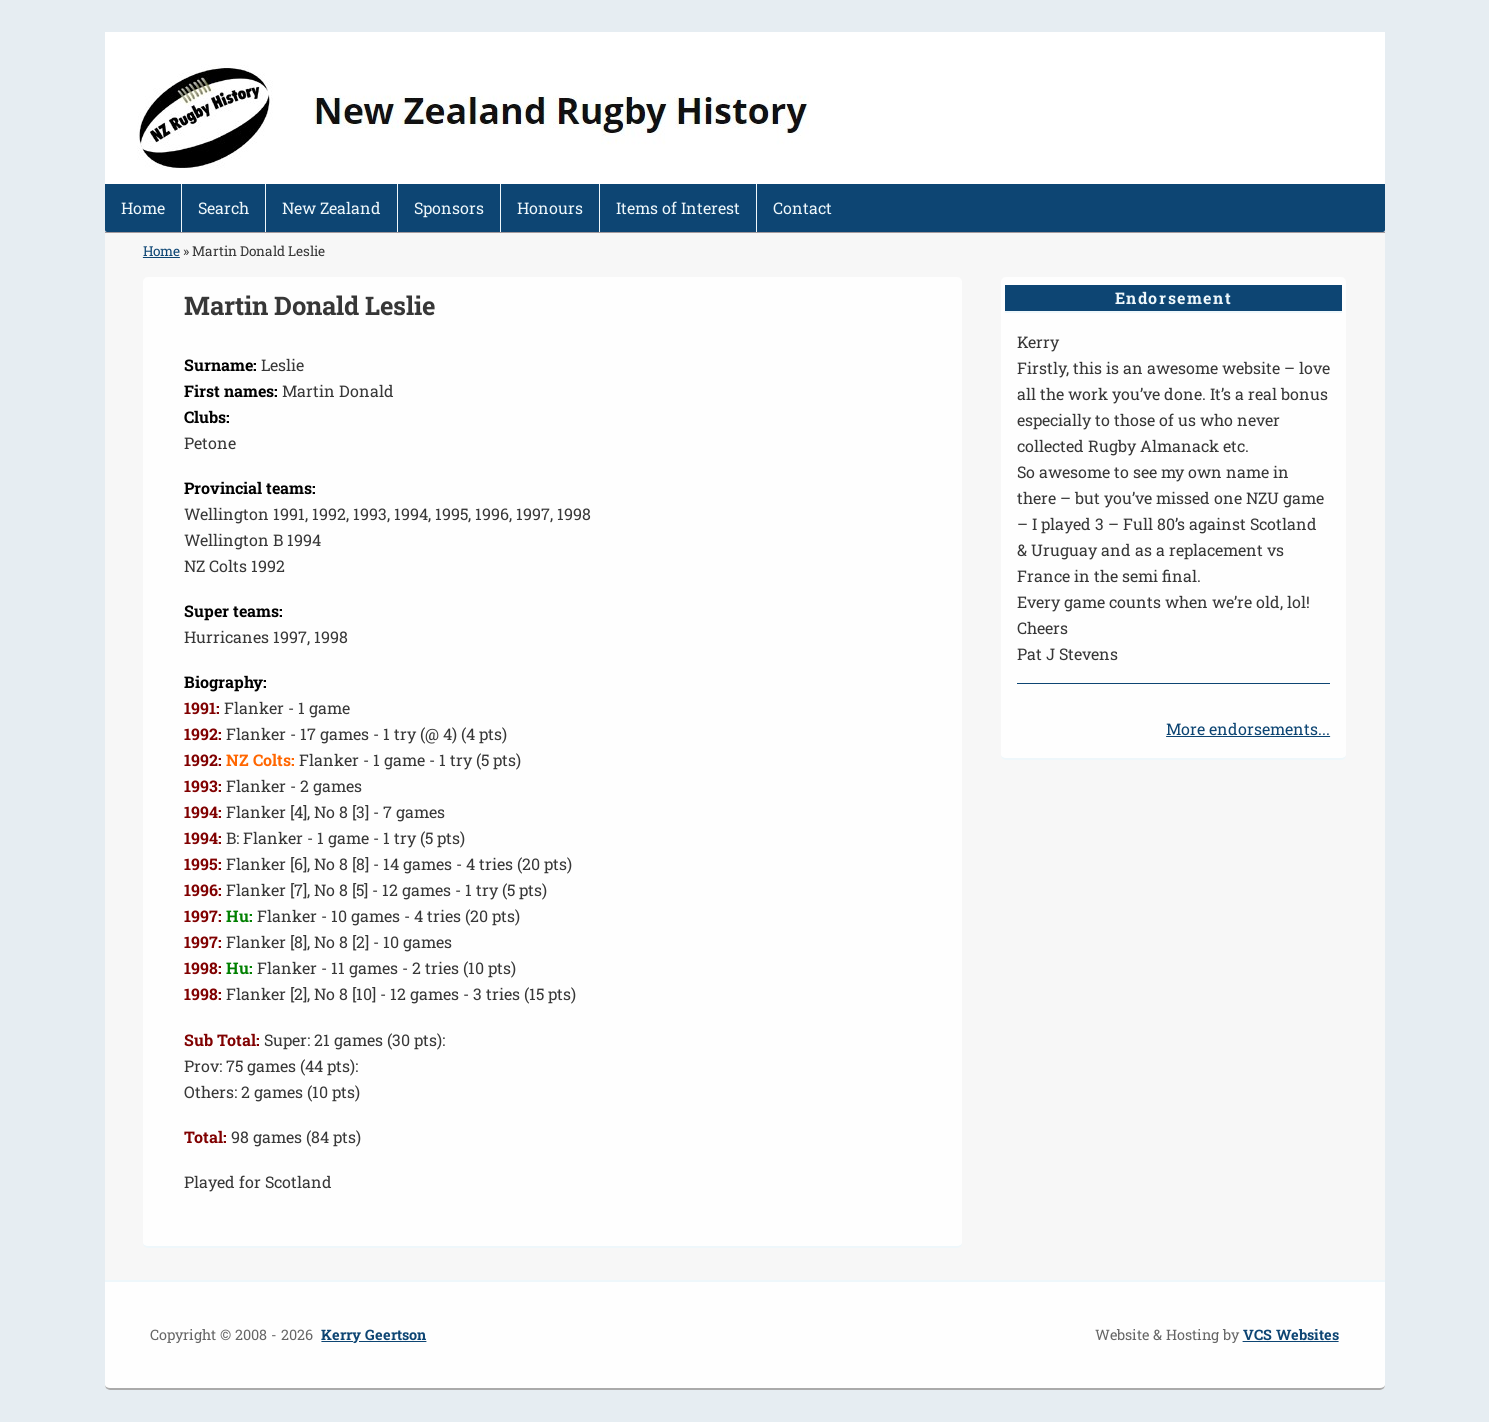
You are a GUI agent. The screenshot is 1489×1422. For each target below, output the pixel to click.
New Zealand (331, 207)
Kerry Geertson (373, 1334)
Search (223, 207)
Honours (550, 207)
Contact (802, 207)
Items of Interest (678, 207)
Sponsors (449, 207)
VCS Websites (1291, 1334)
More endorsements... (1248, 728)
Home (143, 207)
